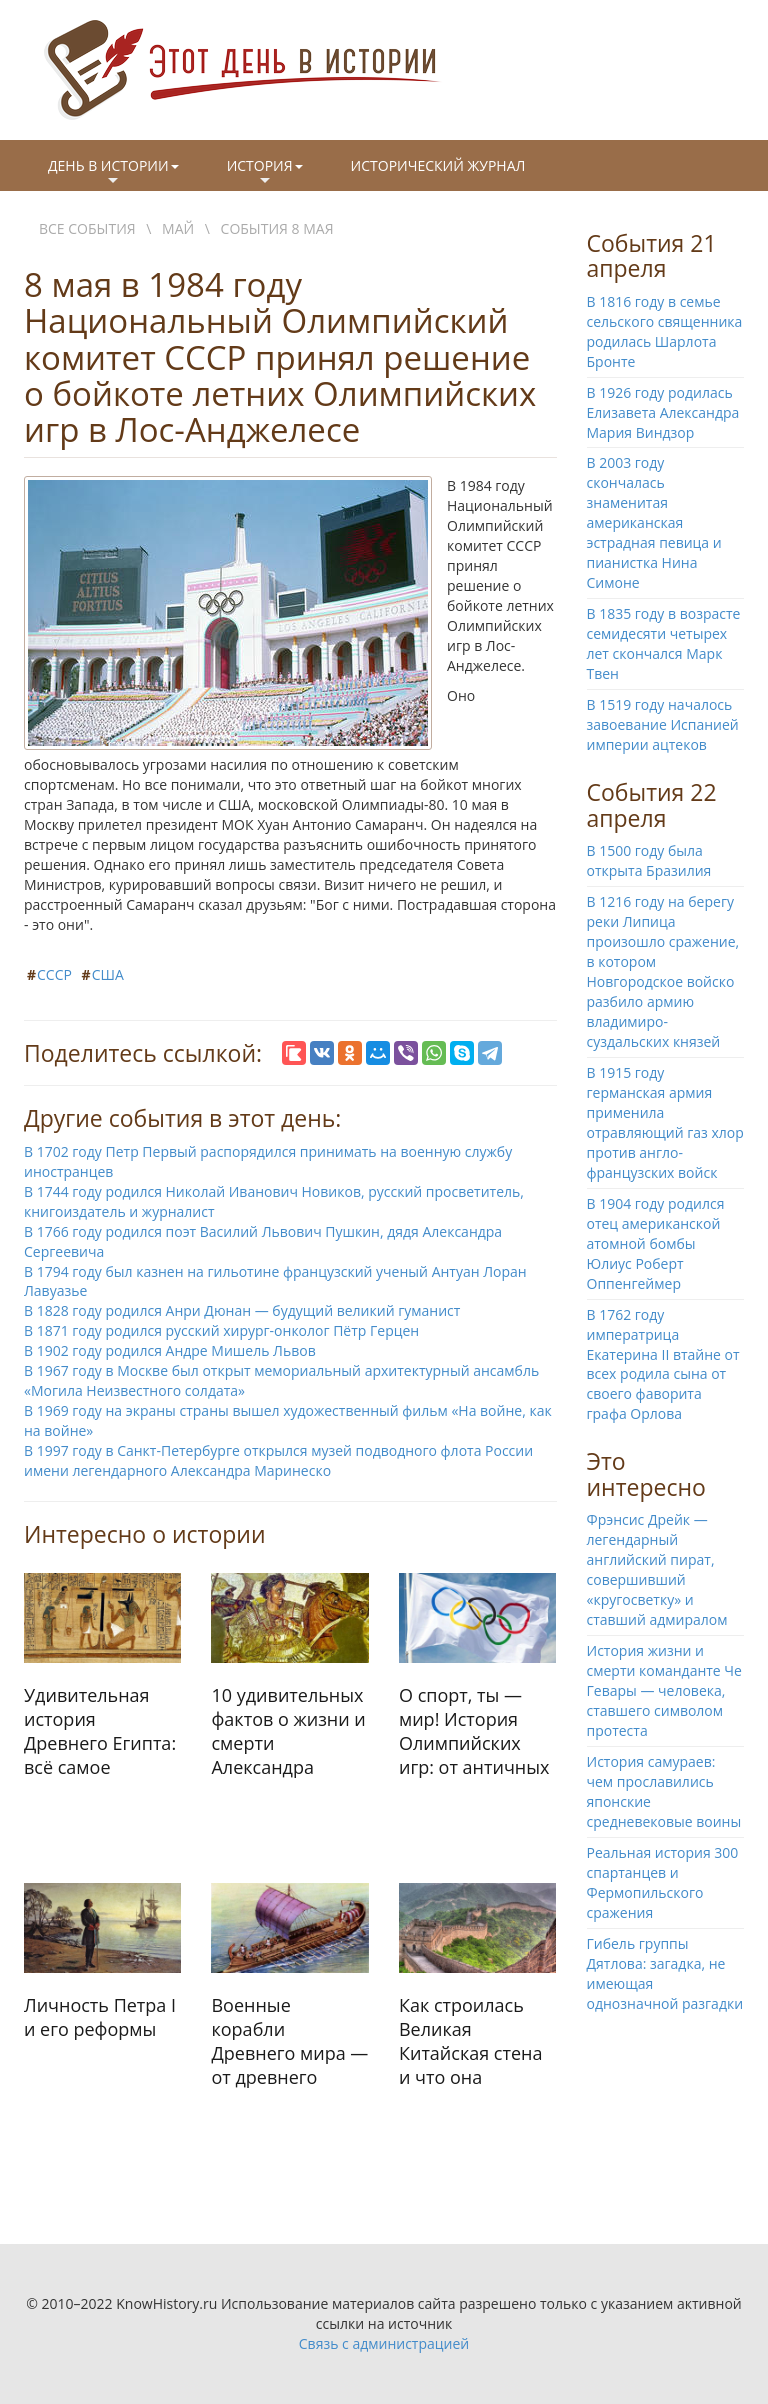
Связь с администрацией (384, 2343)
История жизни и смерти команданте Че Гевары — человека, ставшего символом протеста (664, 1690)
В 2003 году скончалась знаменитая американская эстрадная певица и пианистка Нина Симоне (654, 522)
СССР (54, 974)
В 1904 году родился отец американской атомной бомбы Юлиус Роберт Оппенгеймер (656, 1243)
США (108, 974)
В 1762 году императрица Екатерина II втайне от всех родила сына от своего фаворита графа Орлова (663, 1364)
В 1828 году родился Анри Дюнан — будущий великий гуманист (242, 1310)
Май (178, 228)
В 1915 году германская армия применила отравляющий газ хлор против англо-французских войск (665, 1122)
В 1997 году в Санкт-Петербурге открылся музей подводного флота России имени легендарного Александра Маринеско (278, 1460)
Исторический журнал (438, 165)
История (265, 173)
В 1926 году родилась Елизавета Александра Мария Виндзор (663, 412)
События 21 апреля (652, 255)
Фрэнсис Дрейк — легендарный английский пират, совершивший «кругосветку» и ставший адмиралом (657, 1569)
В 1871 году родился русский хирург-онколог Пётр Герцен (221, 1330)
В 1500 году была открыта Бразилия (649, 860)
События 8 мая (277, 228)
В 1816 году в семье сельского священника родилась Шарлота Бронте (665, 331)
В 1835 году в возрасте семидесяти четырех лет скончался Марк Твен (664, 643)
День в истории (113, 173)
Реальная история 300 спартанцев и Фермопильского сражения (663, 1882)
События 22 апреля (652, 804)
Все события (87, 228)
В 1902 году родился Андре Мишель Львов (170, 1350)
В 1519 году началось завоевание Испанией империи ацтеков (663, 724)
